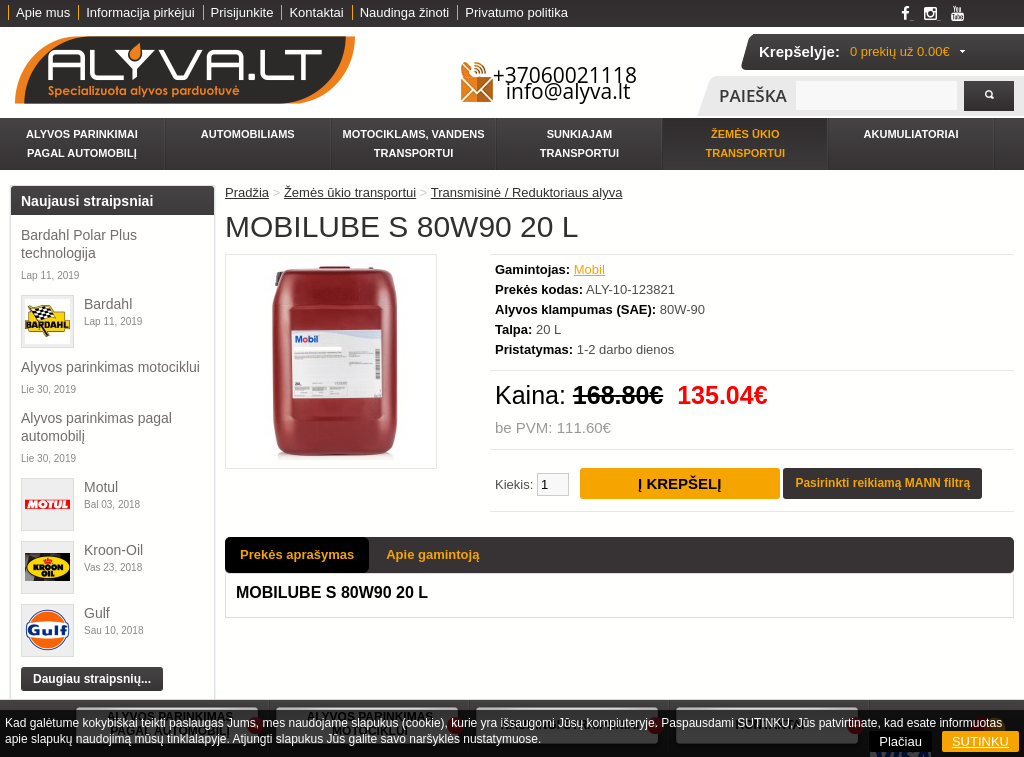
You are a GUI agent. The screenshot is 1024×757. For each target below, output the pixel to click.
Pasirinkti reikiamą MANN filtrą (882, 483)
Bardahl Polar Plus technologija (79, 244)
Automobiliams (248, 134)
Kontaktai (316, 12)
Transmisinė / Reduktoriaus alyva (527, 192)
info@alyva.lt (568, 91)
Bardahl (108, 304)
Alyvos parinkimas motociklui (110, 367)
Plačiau (900, 741)
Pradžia (247, 192)
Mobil (589, 269)
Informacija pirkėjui (140, 12)
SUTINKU (980, 741)
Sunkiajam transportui (579, 143)
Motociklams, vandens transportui (414, 143)
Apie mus (43, 12)
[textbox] (876, 95)
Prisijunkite (242, 12)
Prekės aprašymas (297, 554)
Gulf (97, 613)
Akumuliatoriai (911, 134)
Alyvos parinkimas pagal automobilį (96, 427)
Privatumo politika (516, 12)
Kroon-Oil (113, 550)
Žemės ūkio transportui (745, 143)
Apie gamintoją (432, 554)
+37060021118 (565, 75)
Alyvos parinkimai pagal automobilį (82, 143)
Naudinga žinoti (405, 12)
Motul (101, 487)
